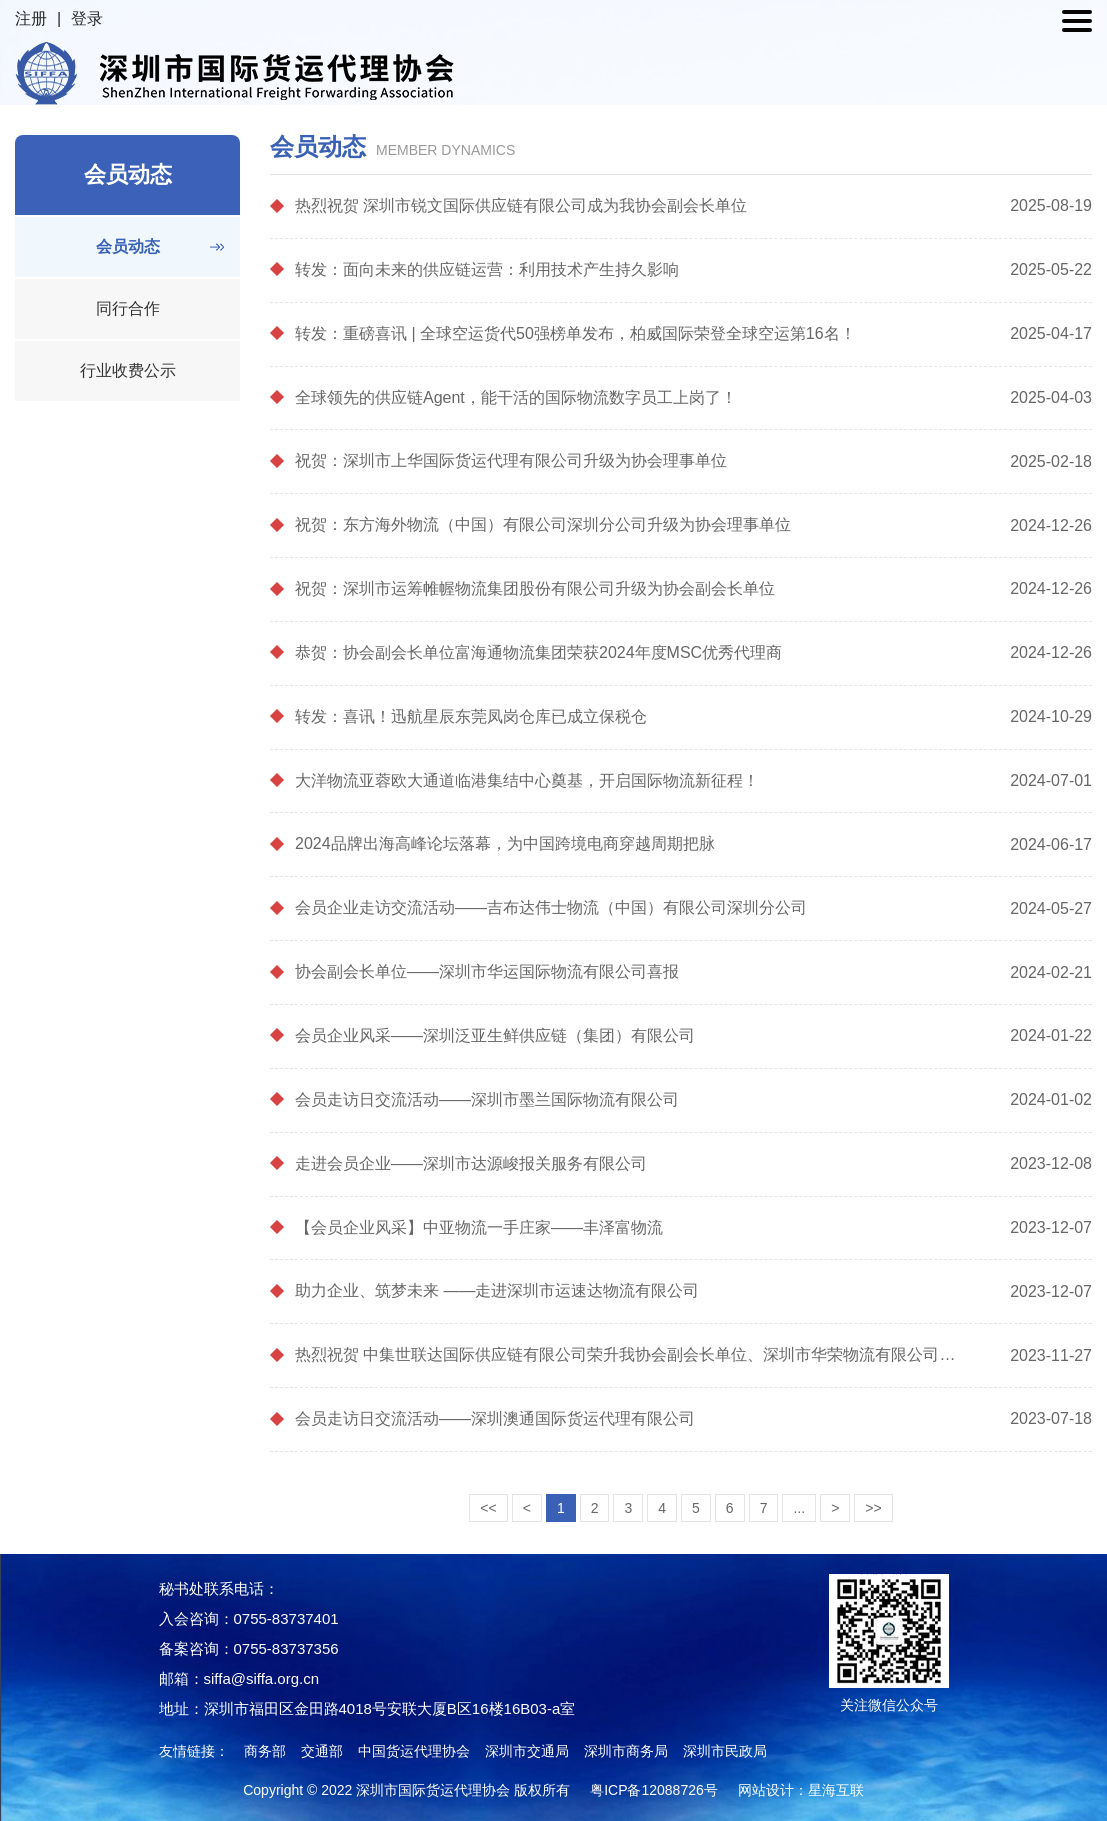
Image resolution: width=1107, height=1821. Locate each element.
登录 (87, 18)
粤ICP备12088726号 (654, 1790)
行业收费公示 (128, 370)
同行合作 (128, 308)
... (799, 1508)
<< (488, 1508)
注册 (31, 18)
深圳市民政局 (725, 1751)
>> (873, 1508)
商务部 (265, 1751)
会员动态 (128, 246)
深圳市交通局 (527, 1751)
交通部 (322, 1751)
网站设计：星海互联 (801, 1790)
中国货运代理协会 (414, 1751)
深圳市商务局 (626, 1751)
